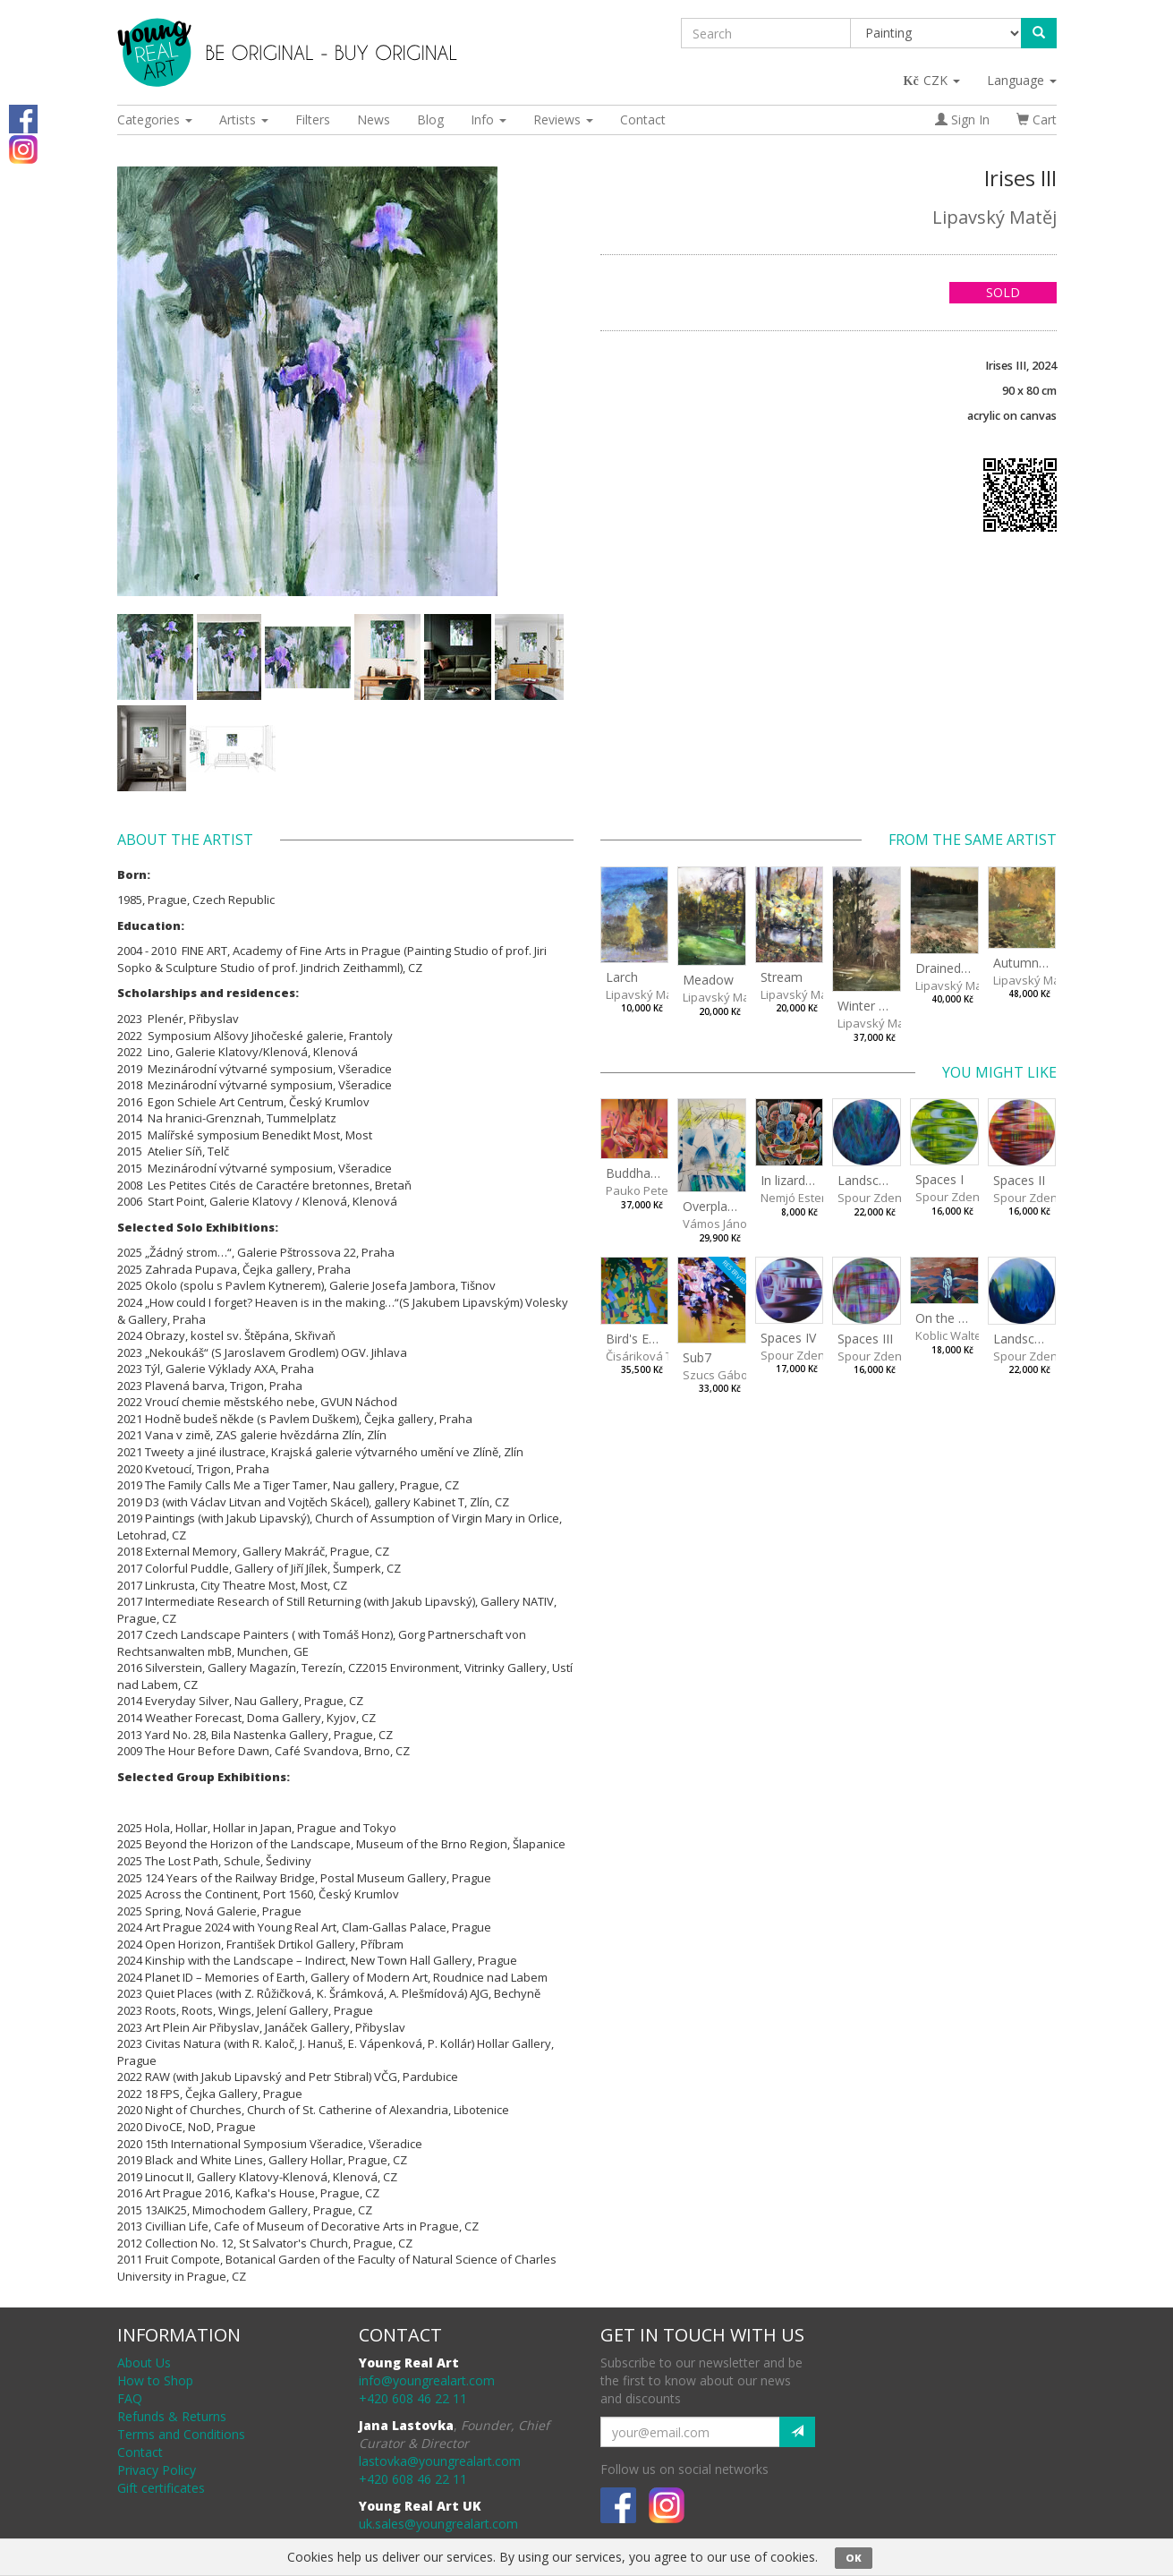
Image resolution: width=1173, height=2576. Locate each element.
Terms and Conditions (181, 2434)
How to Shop (155, 2380)
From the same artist (972, 839)
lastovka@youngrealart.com (440, 2460)
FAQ (129, 2398)
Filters (312, 119)
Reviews (563, 119)
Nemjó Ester (793, 1198)
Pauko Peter (639, 1190)
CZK (932, 80)
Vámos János (718, 1223)
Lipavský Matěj (994, 217)
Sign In (962, 119)
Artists (243, 119)
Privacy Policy (156, 2469)
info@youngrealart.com (427, 2380)
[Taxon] (936, 33)
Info (488, 119)
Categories (154, 119)
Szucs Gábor (717, 1375)
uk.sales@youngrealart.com (438, 2523)
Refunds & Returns (171, 2416)
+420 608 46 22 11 (413, 2398)
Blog (430, 119)
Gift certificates (161, 2487)
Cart (1036, 119)
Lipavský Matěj (645, 994)
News (373, 119)
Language (1022, 80)
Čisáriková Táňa (649, 1356)
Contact (643, 119)
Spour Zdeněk (875, 1198)
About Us (144, 2362)
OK (854, 2557)
